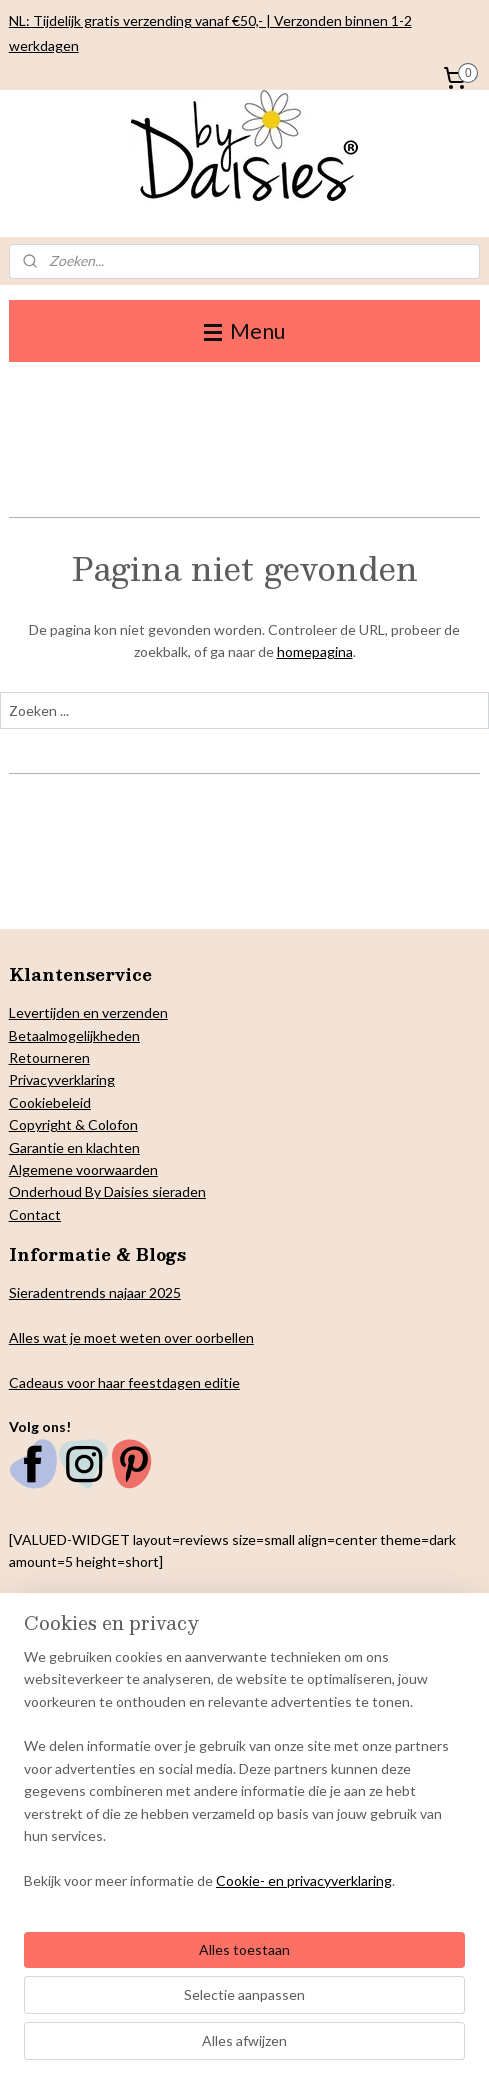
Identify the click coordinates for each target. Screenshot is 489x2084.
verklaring (84, 1079)
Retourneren (49, 1057)
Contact (35, 1214)
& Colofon (105, 1124)
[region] (244, 1777)
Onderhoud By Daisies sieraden (107, 1191)
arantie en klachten (80, 1147)
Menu (244, 330)
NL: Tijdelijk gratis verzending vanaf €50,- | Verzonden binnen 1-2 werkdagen (210, 33)
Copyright (40, 1124)
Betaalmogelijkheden (74, 1035)
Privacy (31, 1079)
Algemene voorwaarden (83, 1169)
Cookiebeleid (50, 1102)
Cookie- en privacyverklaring (304, 1880)
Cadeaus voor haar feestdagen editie (124, 1382)
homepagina (315, 652)
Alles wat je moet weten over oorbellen (131, 1337)
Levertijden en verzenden (88, 1012)
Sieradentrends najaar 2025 (95, 1292)
